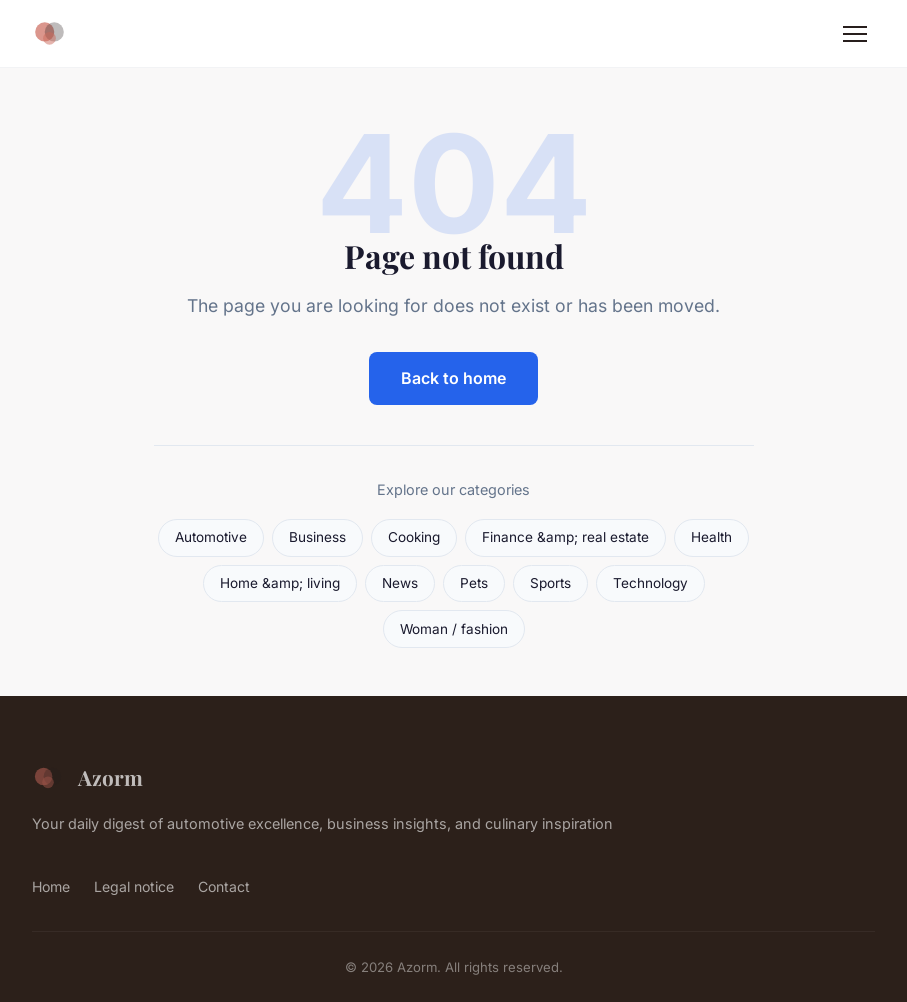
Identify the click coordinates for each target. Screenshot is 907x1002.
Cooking (414, 537)
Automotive (211, 537)
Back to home (453, 378)
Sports (550, 583)
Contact (224, 886)
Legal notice (134, 886)
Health (711, 537)
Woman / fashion (454, 629)
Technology (650, 583)
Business (317, 537)
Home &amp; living (280, 583)
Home (51, 886)
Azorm (87, 778)
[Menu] (855, 34)
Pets (474, 583)
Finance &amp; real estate (565, 537)
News (400, 583)
